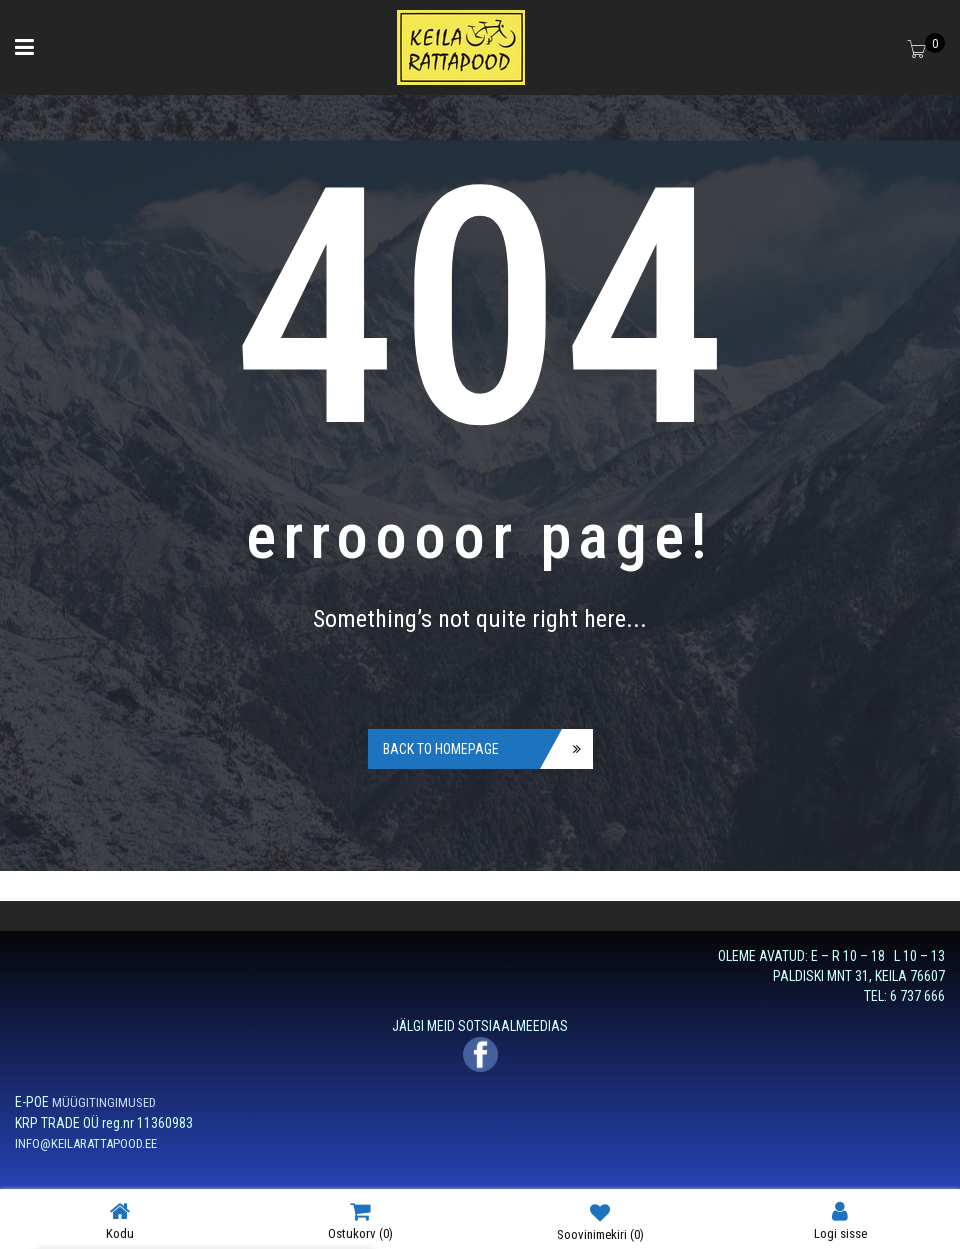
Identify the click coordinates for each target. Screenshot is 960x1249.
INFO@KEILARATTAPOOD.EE (86, 1143)
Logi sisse (840, 1220)
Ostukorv (360, 1220)
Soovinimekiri (600, 1221)
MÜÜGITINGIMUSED (104, 1102)
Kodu (120, 1220)
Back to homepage (441, 749)
